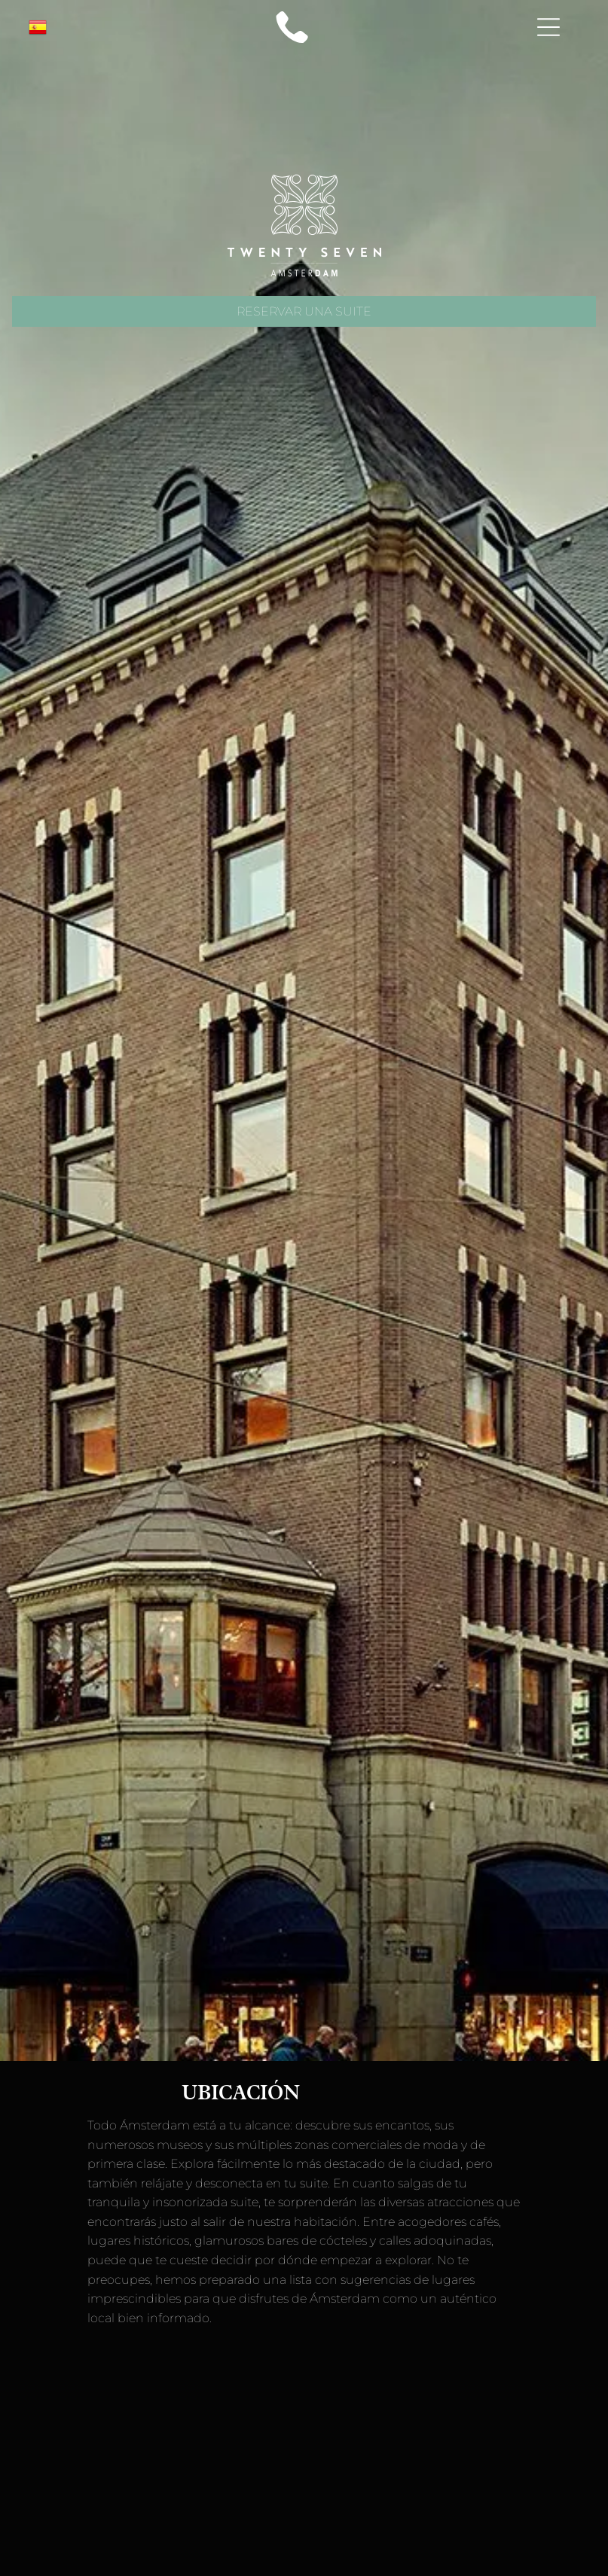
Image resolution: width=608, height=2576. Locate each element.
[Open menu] (548, 27)
